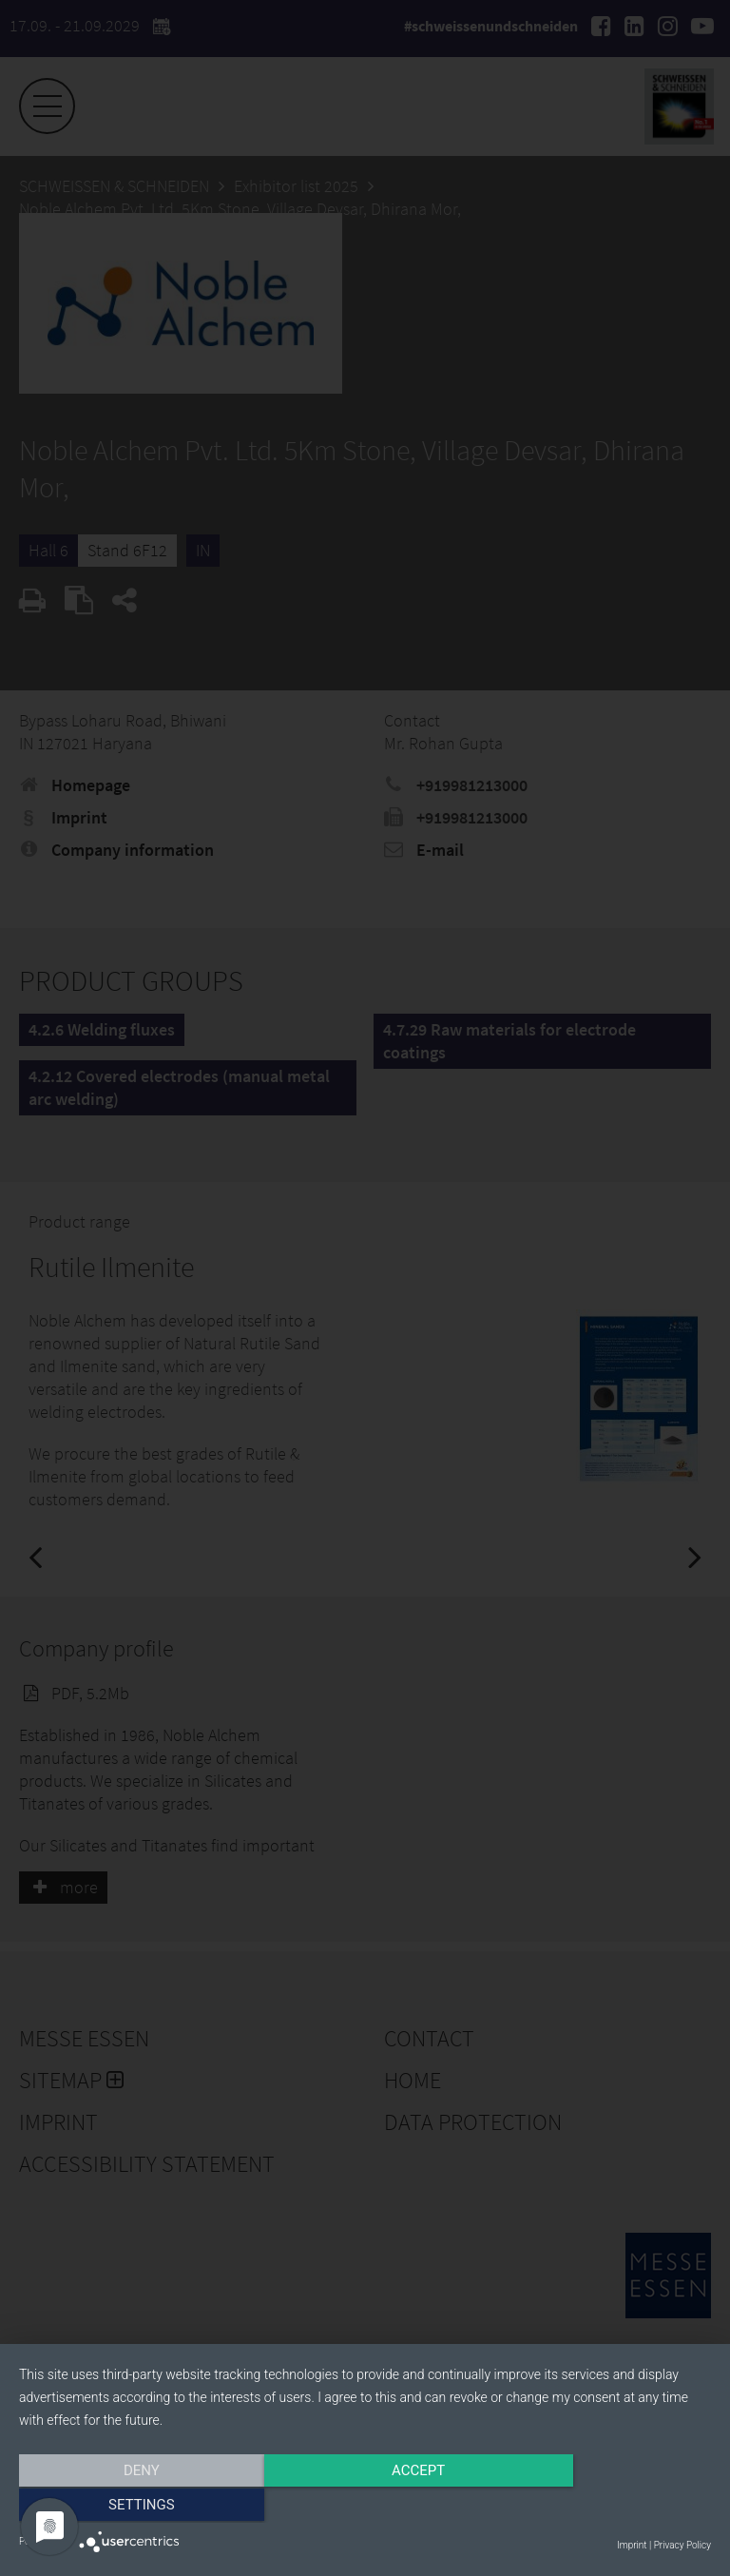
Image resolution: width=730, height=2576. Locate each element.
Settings (607, 2506)
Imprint (631, 2545)
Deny (123, 2506)
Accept (365, 2506)
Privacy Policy (682, 2545)
